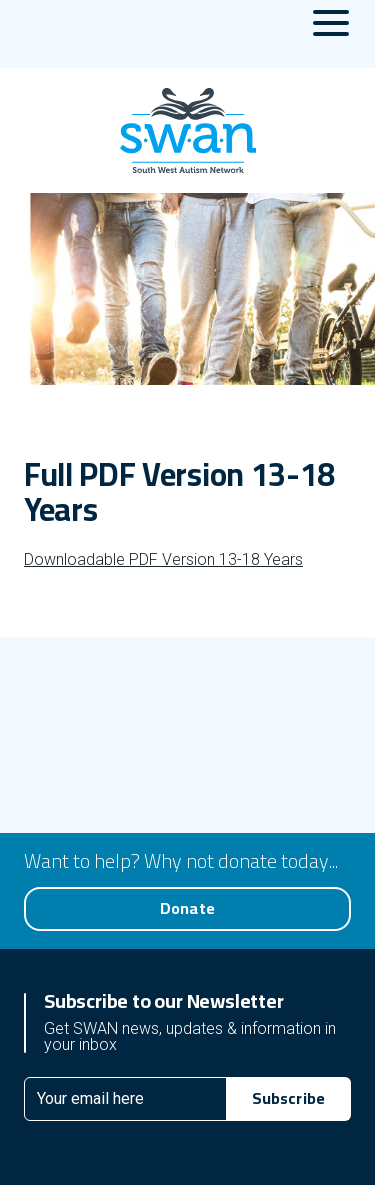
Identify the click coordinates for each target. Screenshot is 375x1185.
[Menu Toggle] (331, 34)
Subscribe (288, 1098)
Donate (187, 908)
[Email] (125, 1099)
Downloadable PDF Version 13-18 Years (163, 559)
